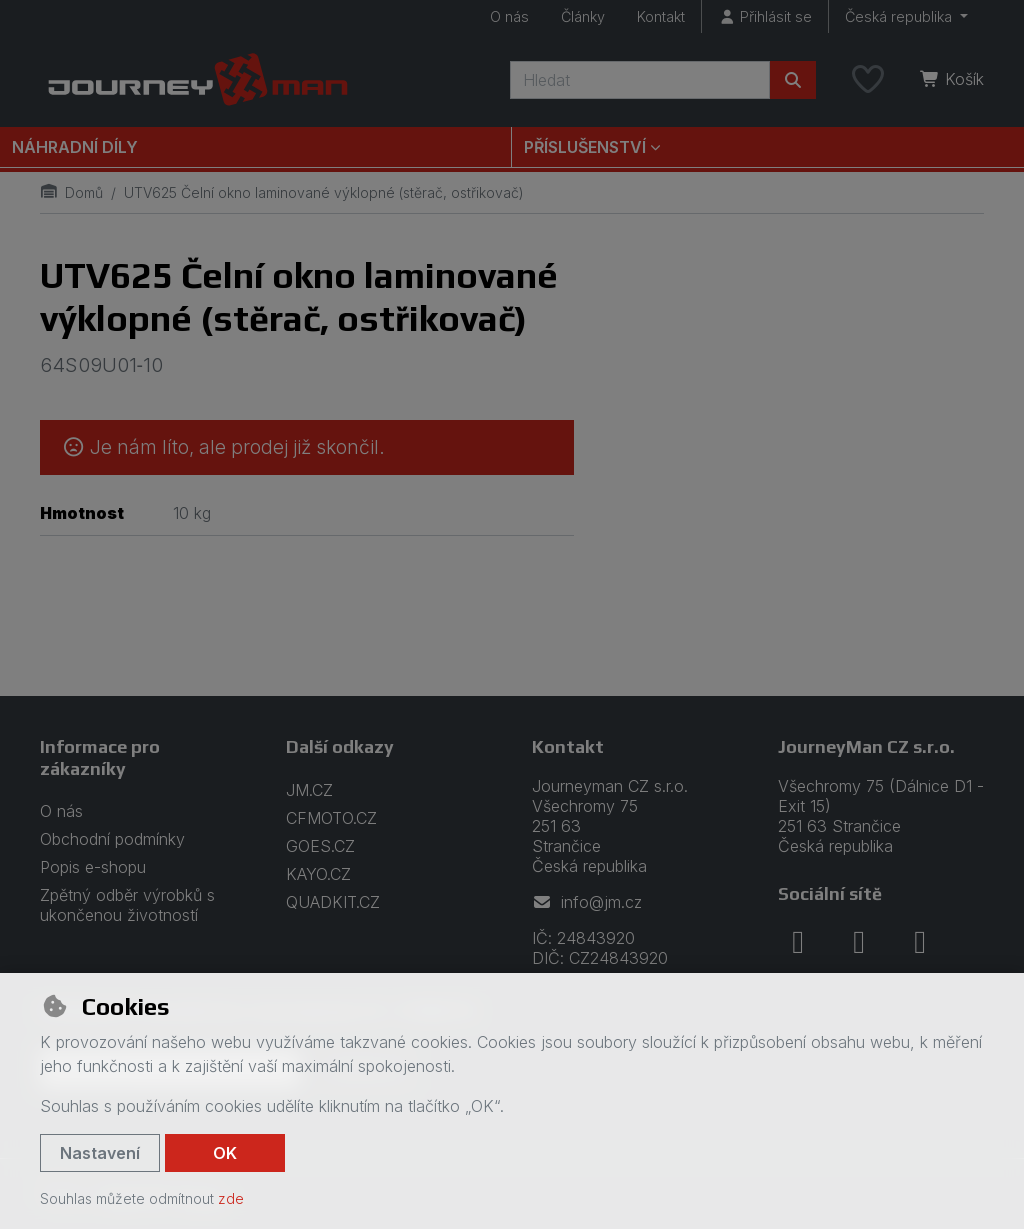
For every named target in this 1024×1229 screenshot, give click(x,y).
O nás (509, 16)
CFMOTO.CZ (331, 818)
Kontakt (661, 16)
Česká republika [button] (900, 16)
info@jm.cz (587, 902)
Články (583, 16)
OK (225, 1153)
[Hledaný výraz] (640, 80)
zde (231, 1198)
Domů (71, 192)
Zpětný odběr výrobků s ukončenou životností (127, 905)
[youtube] (920, 942)
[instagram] (859, 942)
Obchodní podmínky (112, 839)
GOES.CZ (320, 846)
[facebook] (798, 942)
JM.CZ (309, 790)
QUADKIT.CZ (333, 902)
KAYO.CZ (318, 874)
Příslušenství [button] (585, 147)
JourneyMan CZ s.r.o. (866, 746)
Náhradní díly (75, 147)
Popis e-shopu (93, 867)
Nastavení (100, 1153)
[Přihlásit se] (765, 16)
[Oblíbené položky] (868, 80)
